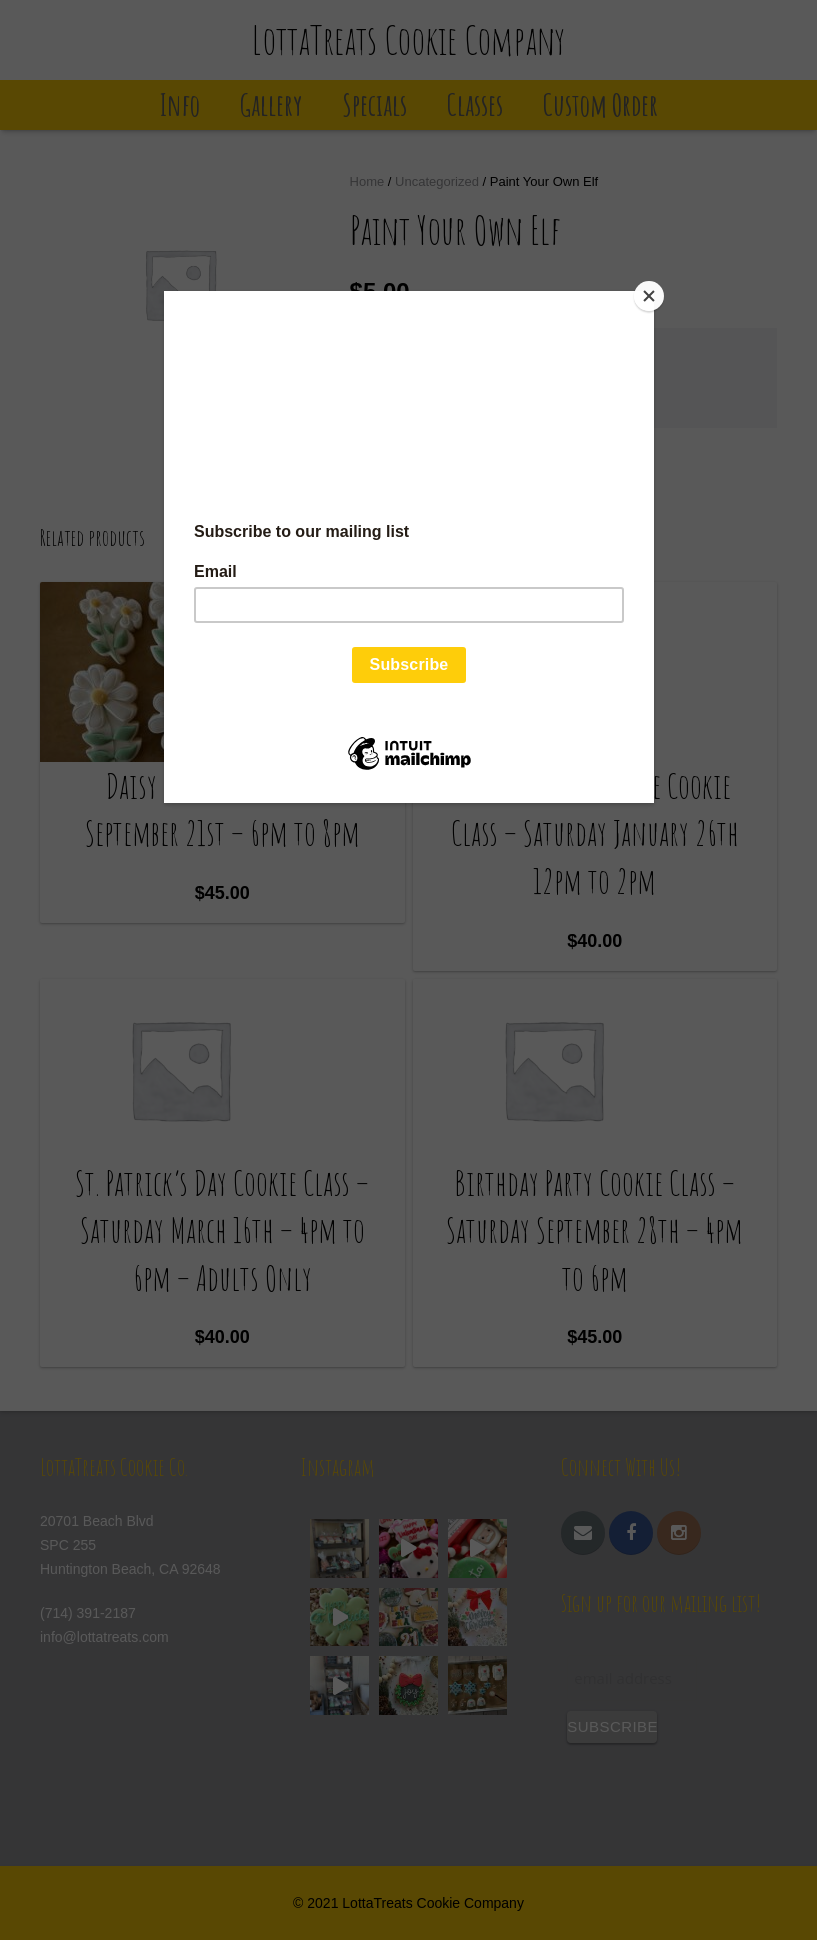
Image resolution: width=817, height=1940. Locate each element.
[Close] (649, 296)
